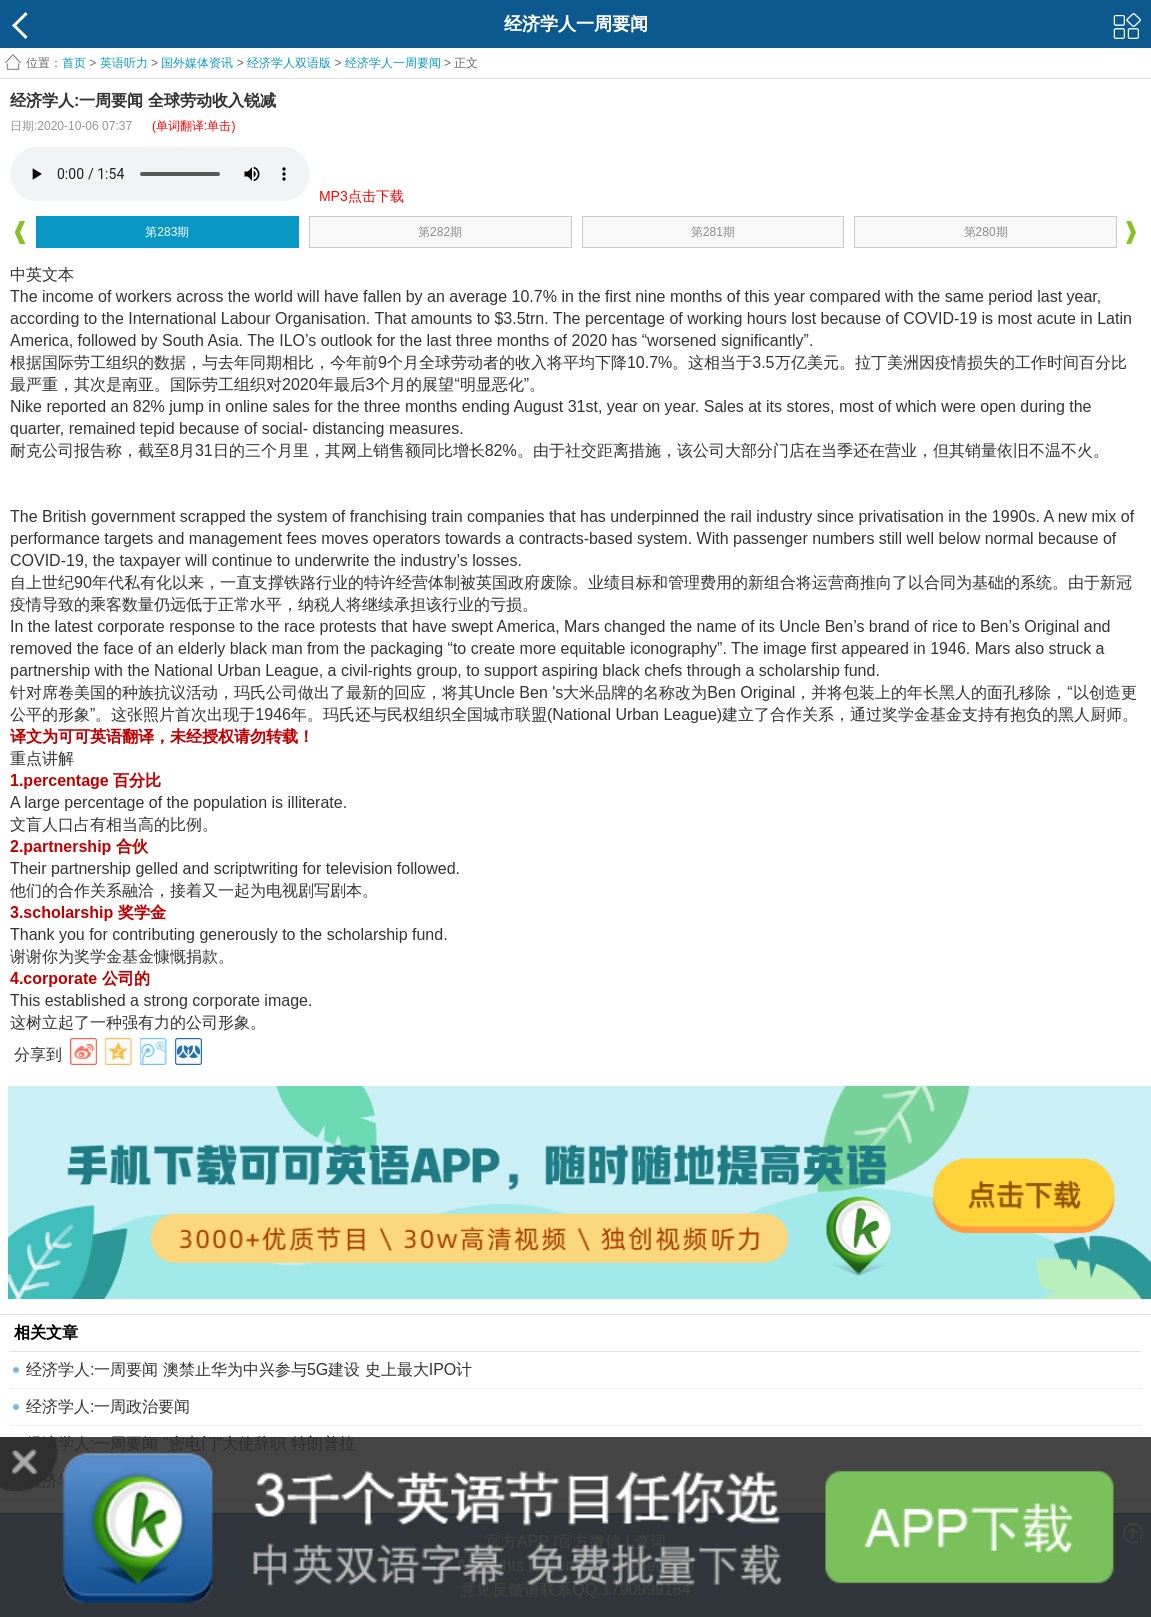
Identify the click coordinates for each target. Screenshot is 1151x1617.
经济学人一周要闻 (393, 63)
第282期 (440, 232)
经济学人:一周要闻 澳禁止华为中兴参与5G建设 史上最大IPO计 (249, 1369)
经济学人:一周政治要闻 (108, 1406)
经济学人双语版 (289, 63)
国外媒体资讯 (197, 63)
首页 (74, 63)
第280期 (986, 232)
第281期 (713, 232)
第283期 (167, 232)
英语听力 (124, 63)
